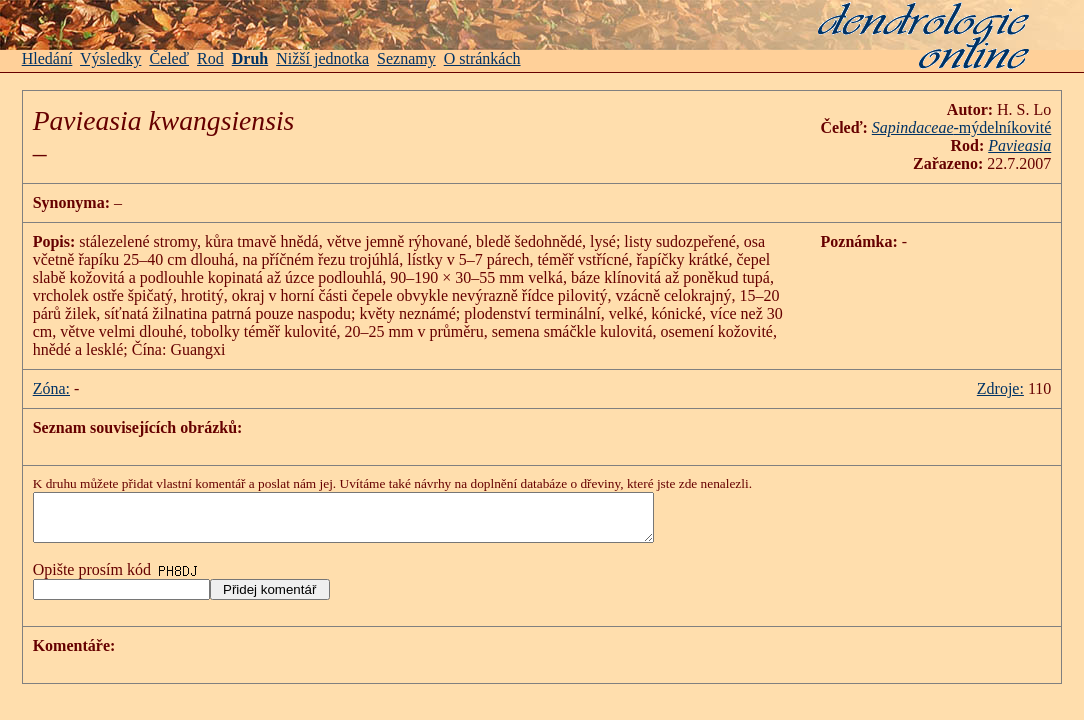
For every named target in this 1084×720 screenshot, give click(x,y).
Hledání (47, 58)
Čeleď (169, 58)
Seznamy (406, 58)
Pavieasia (1019, 145)
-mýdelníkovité (962, 127)
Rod (210, 58)
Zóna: (51, 388)
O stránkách (482, 58)
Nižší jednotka (322, 58)
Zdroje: (1000, 388)
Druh (250, 58)
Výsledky (110, 58)
